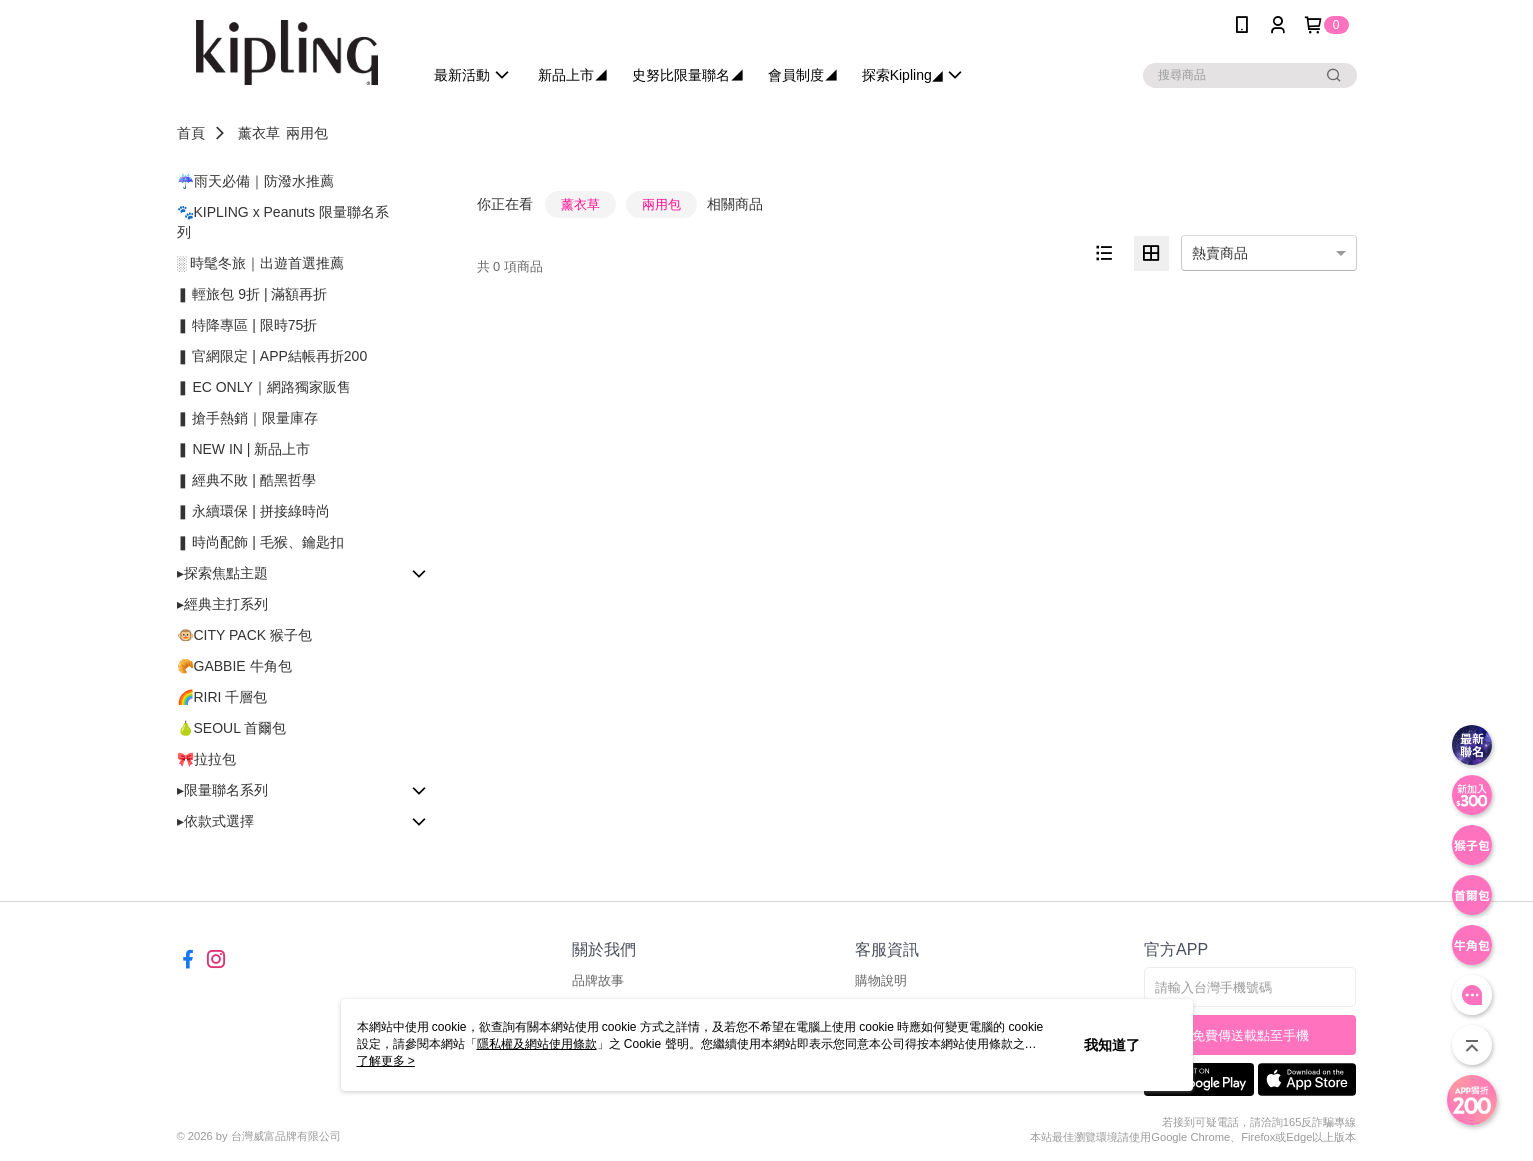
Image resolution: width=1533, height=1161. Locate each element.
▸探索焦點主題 (222, 573)
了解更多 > (386, 1061)
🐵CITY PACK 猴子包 (245, 635)
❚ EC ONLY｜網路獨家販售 (264, 387)
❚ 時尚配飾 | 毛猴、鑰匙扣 (260, 542)
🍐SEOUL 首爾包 (232, 728)
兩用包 (307, 133)
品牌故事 (598, 980)
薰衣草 (259, 133)
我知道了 (1112, 1045)
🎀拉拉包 (206, 759)
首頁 (191, 133)
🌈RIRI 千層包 (222, 697)
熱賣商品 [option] (1220, 253)
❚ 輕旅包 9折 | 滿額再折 (252, 294)
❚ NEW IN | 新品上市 (244, 449)
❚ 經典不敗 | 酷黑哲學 (246, 480)
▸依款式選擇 (215, 821)
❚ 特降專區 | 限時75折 (247, 325)
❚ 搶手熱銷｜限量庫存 (248, 418)
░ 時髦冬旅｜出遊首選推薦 (261, 263)
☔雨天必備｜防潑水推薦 (255, 181)
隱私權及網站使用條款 (537, 1044)
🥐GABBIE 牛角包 (234, 666)
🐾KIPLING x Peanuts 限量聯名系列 (283, 222)
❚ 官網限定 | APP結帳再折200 (272, 356)
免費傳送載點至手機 (1250, 1035)
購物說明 (881, 980)
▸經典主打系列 (222, 604)
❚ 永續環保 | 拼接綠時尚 (253, 511)
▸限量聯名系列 (222, 790)
